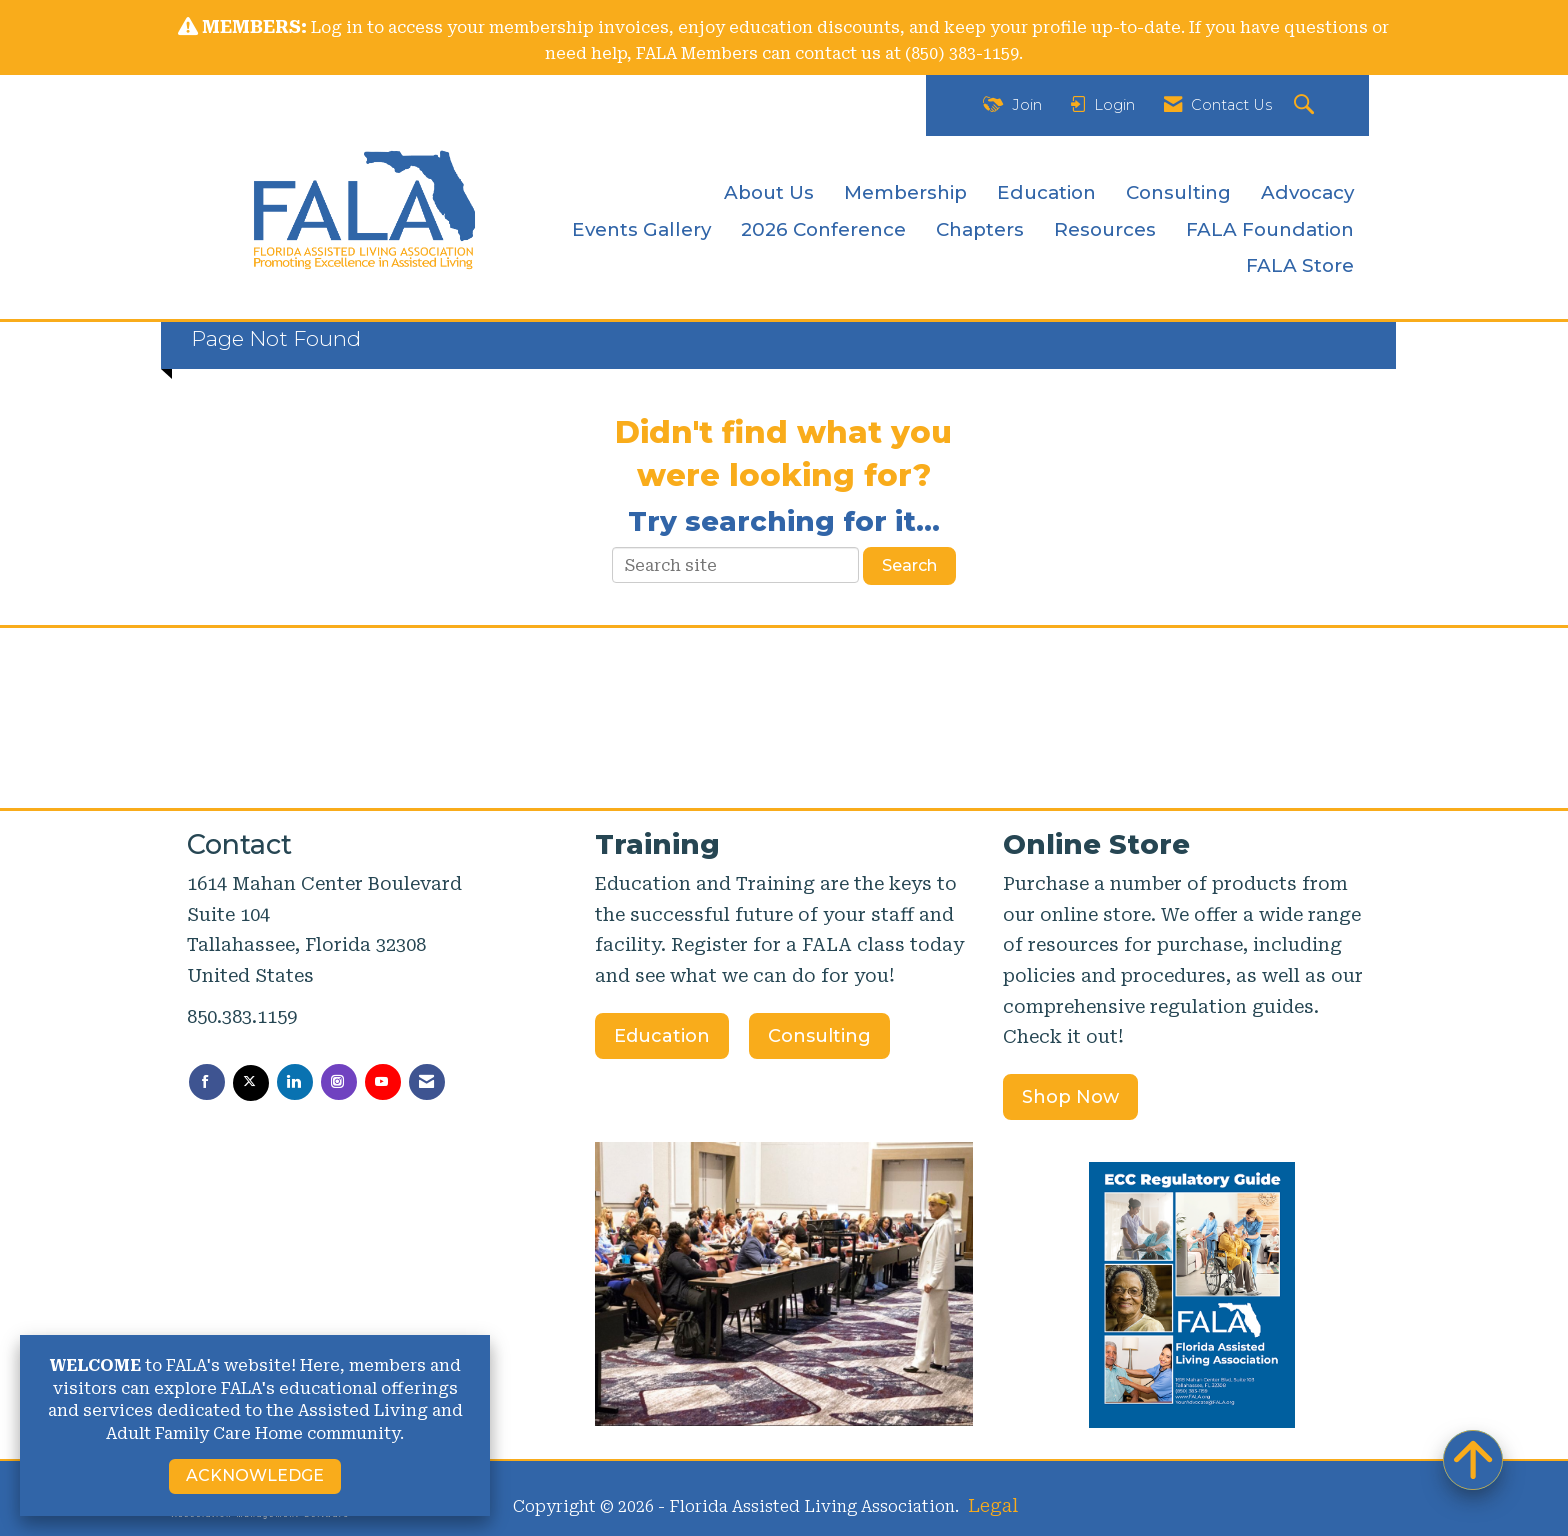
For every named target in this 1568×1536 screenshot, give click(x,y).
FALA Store (1300, 265)
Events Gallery (641, 229)
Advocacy (1307, 192)
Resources (1105, 229)
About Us (769, 192)
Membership (905, 192)
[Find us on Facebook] (207, 1082)
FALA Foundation (1270, 229)
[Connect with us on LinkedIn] (295, 1082)
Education (1046, 192)
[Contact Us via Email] (427, 1082)
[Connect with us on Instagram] (339, 1082)
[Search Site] (1306, 105)
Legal (993, 1505)
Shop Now (1070, 1097)
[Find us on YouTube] (383, 1082)
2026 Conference (823, 229)
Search (909, 565)
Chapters (980, 229)
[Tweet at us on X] (251, 1083)
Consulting (1178, 192)
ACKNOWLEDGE (255, 1475)
